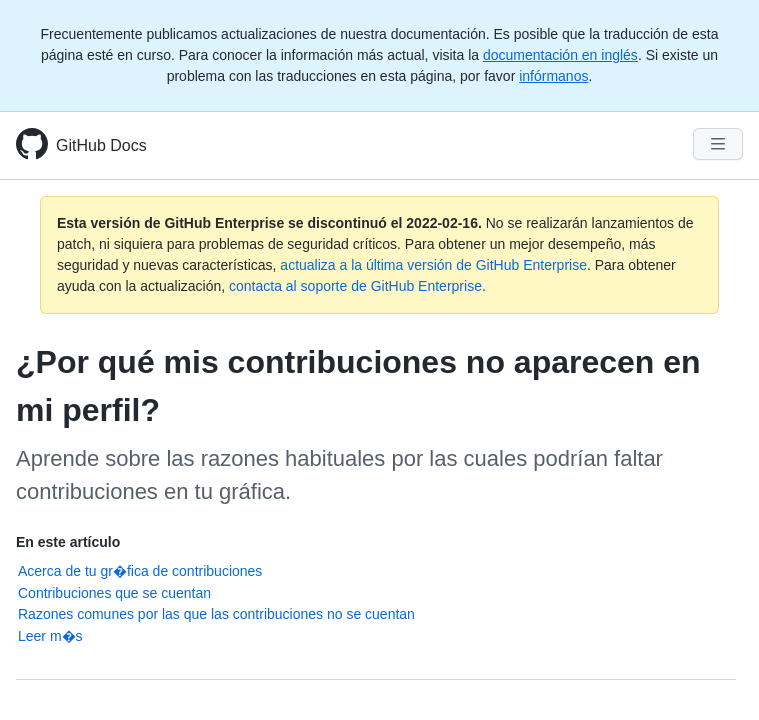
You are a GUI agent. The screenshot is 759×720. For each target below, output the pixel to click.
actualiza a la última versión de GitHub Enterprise (433, 265)
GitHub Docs (101, 145)
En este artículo (68, 542)
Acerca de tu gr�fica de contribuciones (140, 571)
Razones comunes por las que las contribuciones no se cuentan (216, 614)
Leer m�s (50, 636)
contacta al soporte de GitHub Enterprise (355, 286)
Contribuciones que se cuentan (114, 593)
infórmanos (553, 76)
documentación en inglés (560, 55)
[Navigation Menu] (718, 144)
